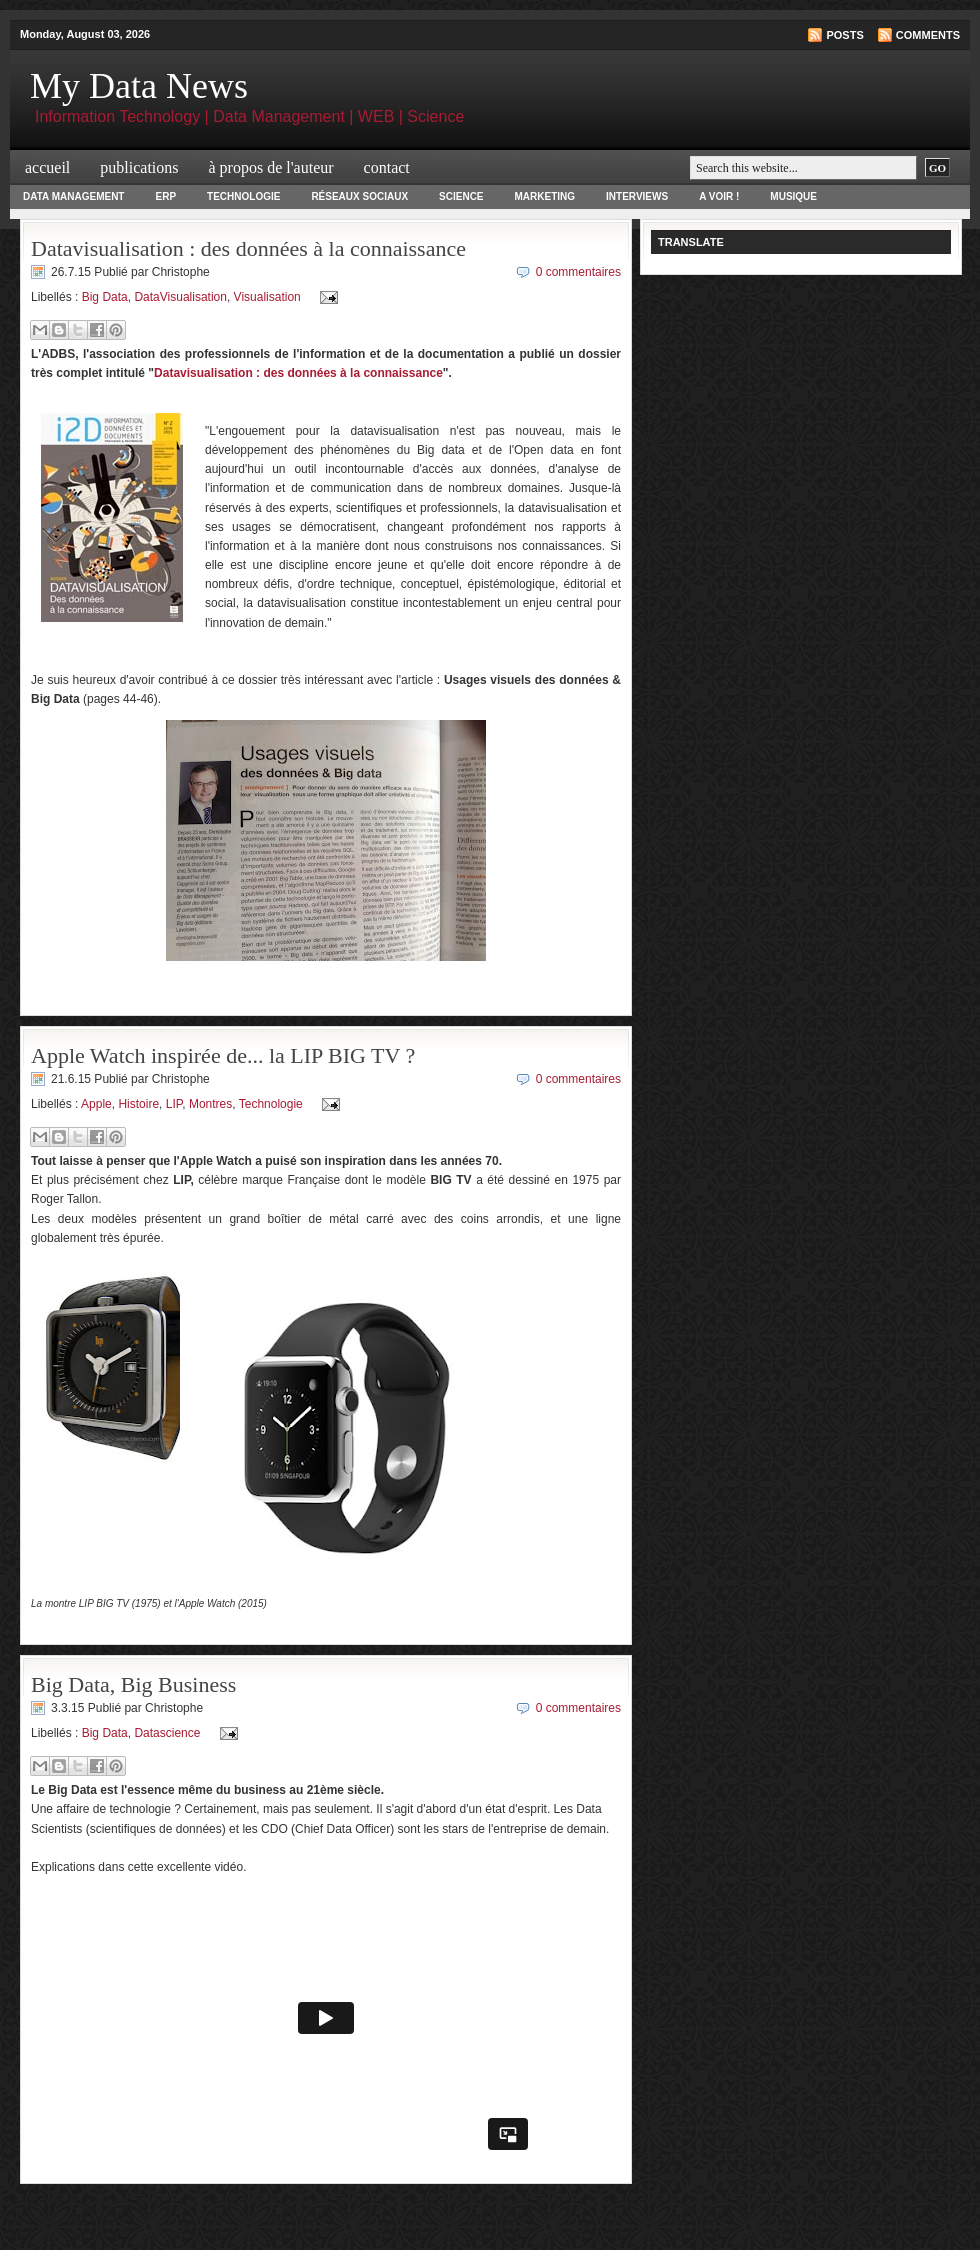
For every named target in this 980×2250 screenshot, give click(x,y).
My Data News (139, 86)
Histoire (138, 1104)
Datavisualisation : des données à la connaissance (248, 248)
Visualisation (267, 297)
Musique (793, 196)
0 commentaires (578, 272)
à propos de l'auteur (271, 167)
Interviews (637, 196)
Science (461, 196)
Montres (210, 1104)
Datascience (167, 1733)
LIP (174, 1104)
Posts (844, 35)
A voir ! (719, 196)
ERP (165, 196)
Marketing (545, 196)
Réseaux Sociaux (359, 196)
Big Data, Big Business (133, 1684)
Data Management (73, 196)
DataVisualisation (180, 297)
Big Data (105, 297)
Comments (928, 35)
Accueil (47, 167)
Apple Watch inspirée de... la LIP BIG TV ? (223, 1055)
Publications (139, 167)
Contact (387, 167)
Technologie (243, 196)
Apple (96, 1104)
